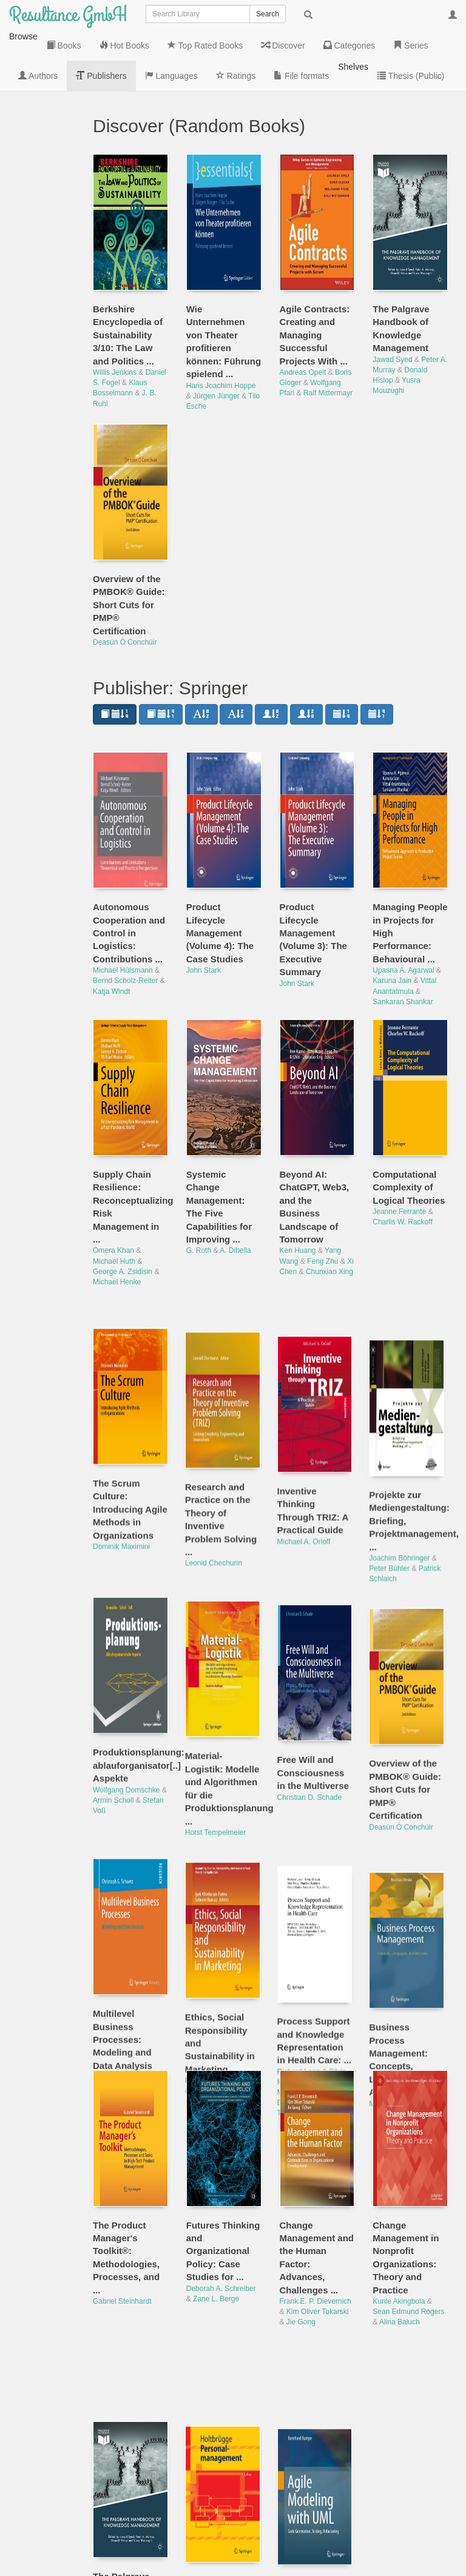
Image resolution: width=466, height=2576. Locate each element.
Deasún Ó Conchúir (125, 581)
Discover (40, 207)
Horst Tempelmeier (216, 1727)
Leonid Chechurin (214, 1470)
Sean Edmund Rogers (408, 2251)
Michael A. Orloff (306, 1444)
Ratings (38, 413)
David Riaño (299, 1981)
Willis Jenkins (115, 311)
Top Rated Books (39, 164)
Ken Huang (298, 1190)
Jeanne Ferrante (399, 1151)
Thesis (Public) (45, 535)
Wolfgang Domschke (126, 1688)
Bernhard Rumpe (307, 2498)
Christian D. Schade (312, 1688)
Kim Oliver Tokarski (317, 2251)
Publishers (44, 340)
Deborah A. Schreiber (221, 2228)
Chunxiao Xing (329, 1211)
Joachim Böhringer (403, 1457)
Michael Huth (114, 1200)
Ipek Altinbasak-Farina (222, 1963)
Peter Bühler (393, 1467)
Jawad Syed (392, 299)
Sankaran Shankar (403, 941)
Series (45, 273)
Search (267, 14)
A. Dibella (235, 1190)
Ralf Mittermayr (328, 332)
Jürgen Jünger (216, 335)
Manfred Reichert (308, 1971)
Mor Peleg (328, 1960)
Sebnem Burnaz (219, 1973)
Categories (45, 243)
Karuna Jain (392, 920)
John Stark (203, 909)
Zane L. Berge (216, 2238)
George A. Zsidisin (122, 1211)
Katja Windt (111, 931)
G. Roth (198, 1190)
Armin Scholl (113, 1698)
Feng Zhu (322, 1200)
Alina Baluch (399, 2261)
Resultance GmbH (68, 15)
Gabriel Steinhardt (122, 2240)
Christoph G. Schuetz (127, 1963)
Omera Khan (113, 1190)
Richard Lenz (301, 1950)
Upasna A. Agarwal (403, 909)
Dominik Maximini (121, 1457)
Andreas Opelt (303, 311)
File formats (39, 449)
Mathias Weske (397, 1976)
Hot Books (39, 122)
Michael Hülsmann (123, 909)
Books (44, 91)
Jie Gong (301, 2261)
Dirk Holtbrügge (211, 2445)
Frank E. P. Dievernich (316, 2240)
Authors (38, 304)
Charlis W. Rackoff (402, 1161)
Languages (45, 376)
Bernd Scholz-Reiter (125, 920)
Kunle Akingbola (399, 2240)
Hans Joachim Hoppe (221, 325)
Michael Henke (117, 1221)
